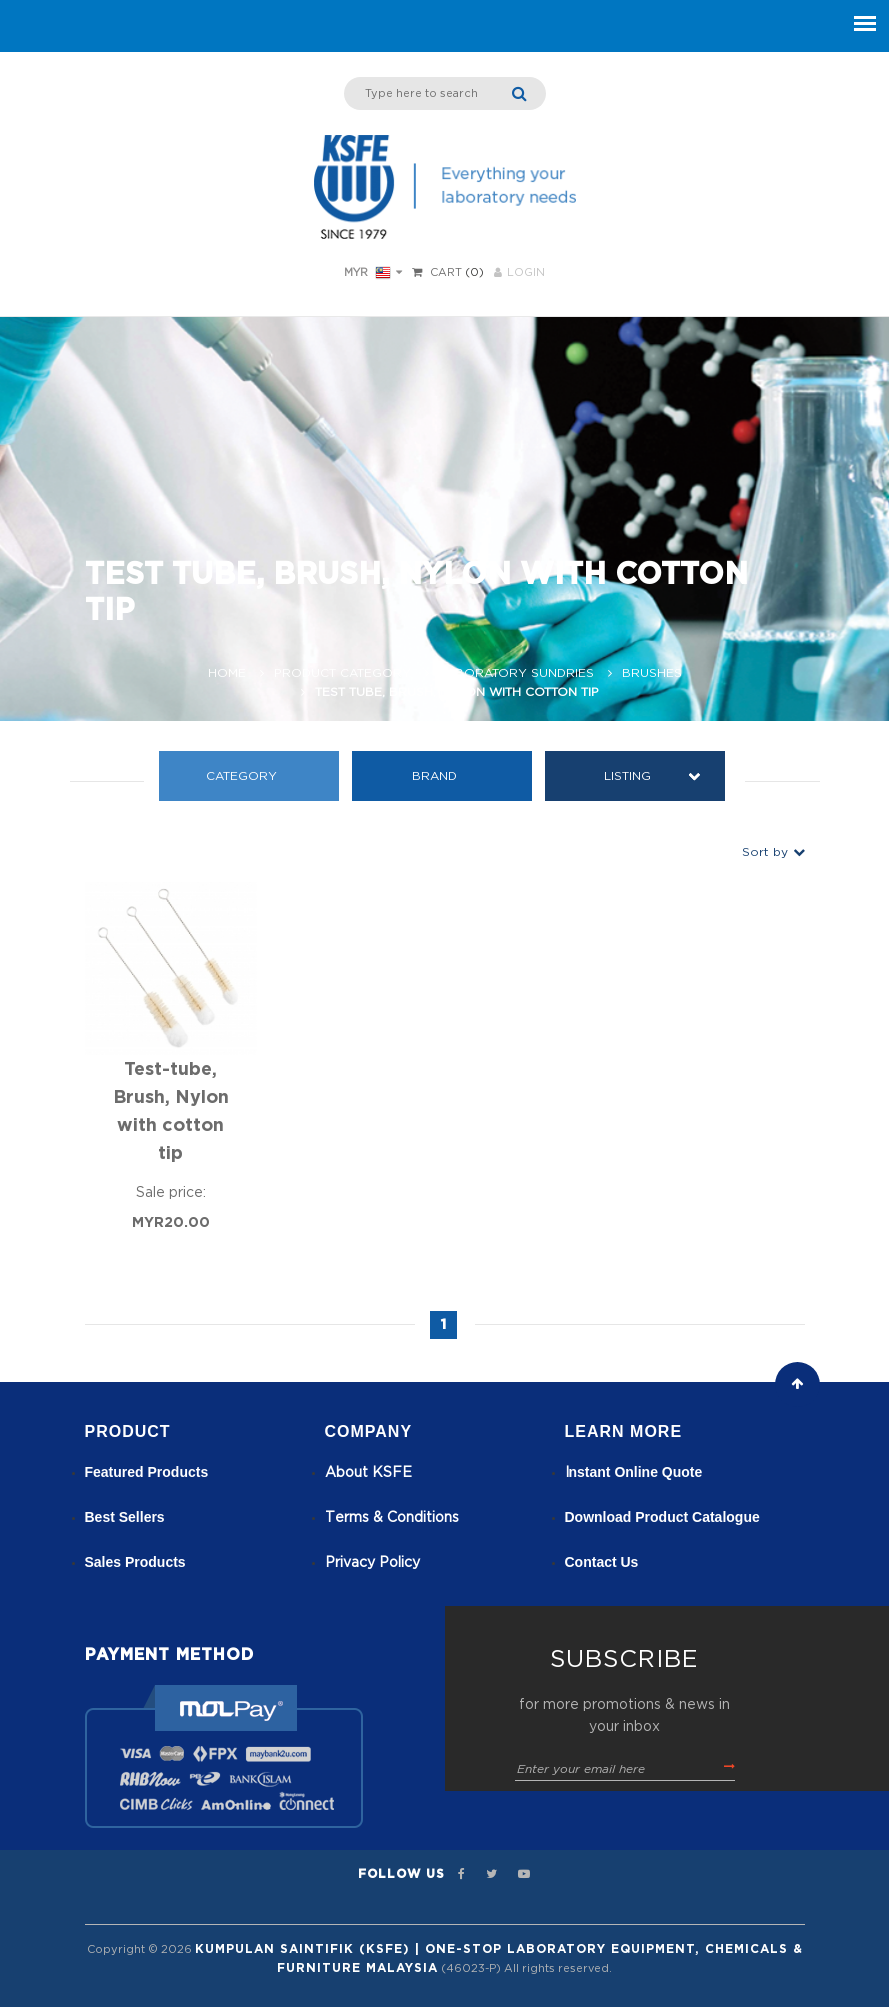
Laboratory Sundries (516, 673)
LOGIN (519, 272)
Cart (446, 272)
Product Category (342, 673)
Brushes (652, 673)
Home (227, 673)
